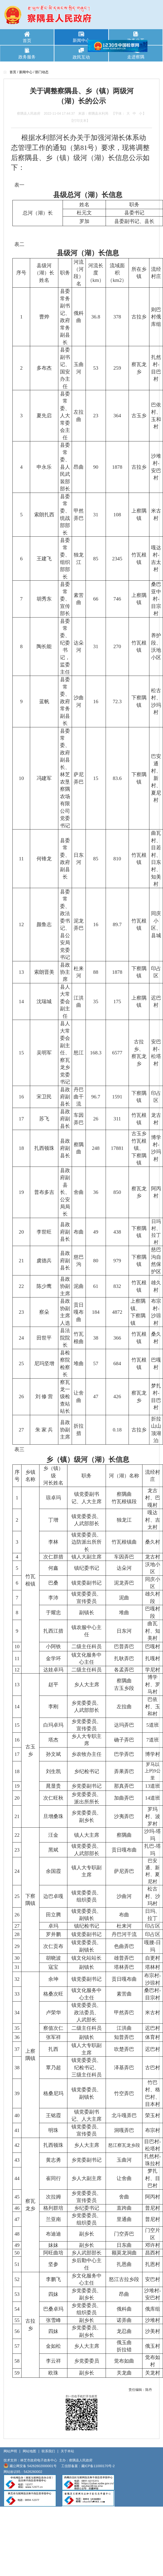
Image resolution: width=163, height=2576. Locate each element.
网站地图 (29, 2451)
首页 (27, 37)
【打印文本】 (80, 120)
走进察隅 (135, 53)
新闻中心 (81, 37)
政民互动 (81, 54)
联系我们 (48, 2451)
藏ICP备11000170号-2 (98, 2466)
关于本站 (67, 2451)
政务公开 (135, 37)
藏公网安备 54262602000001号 (30, 2465)
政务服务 (27, 53)
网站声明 (10, 2451)
